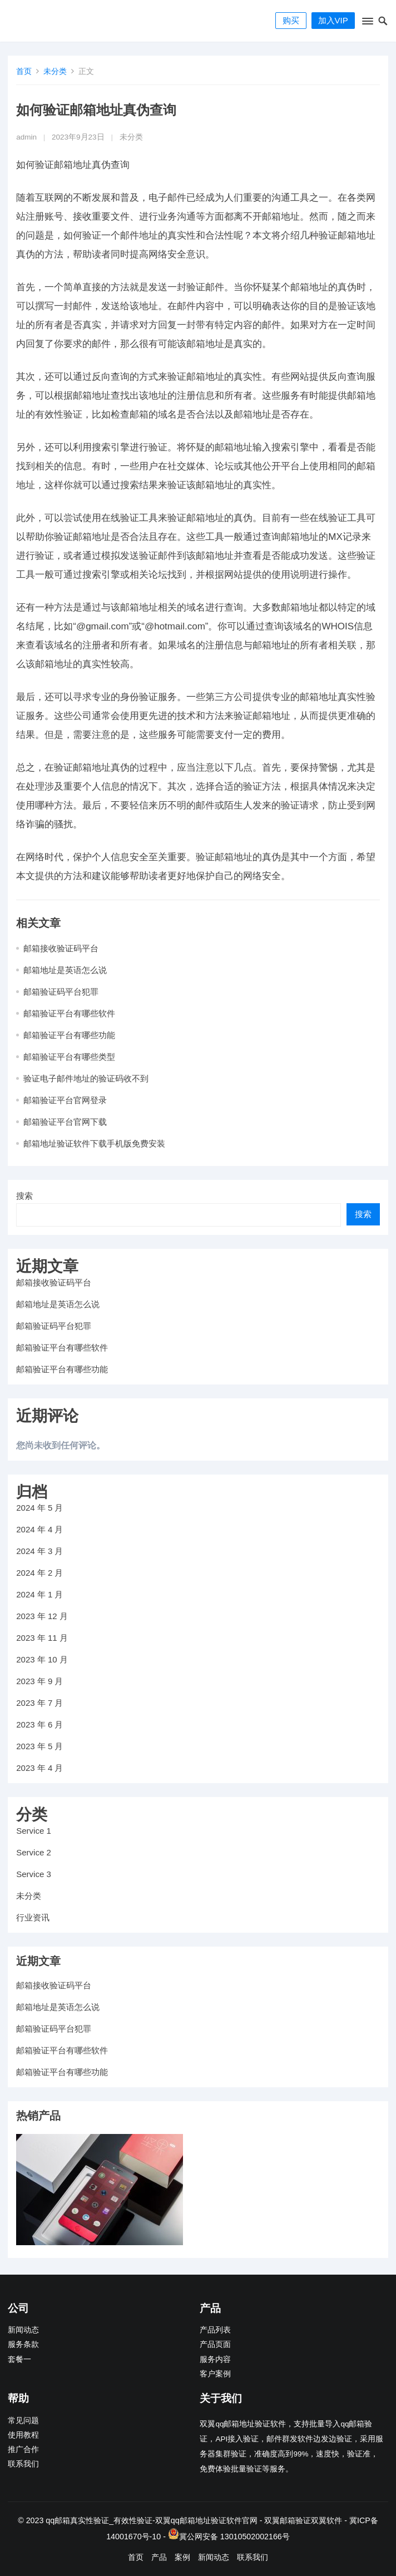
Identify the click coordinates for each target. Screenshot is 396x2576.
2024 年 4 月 (39, 1529)
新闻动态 (23, 2330)
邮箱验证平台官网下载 (65, 1121)
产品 (159, 2557)
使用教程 (23, 2435)
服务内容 (215, 2359)
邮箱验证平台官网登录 (65, 1100)
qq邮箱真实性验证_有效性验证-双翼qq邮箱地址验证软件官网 (151, 2520)
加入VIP (333, 20)
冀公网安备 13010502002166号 (234, 2536)
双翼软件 (326, 2520)
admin (26, 137)
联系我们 (23, 2464)
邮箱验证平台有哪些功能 (69, 1035)
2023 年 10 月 (42, 1659)
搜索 (24, 1195)
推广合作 (23, 2449)
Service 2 (33, 1852)
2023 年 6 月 (39, 1724)
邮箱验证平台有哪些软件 (69, 1013)
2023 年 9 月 (39, 1681)
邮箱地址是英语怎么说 (65, 970)
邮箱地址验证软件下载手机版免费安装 (94, 1143)
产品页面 (215, 2344)
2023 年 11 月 (42, 1637)
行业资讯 (33, 1917)
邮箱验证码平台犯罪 (60, 991)
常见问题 (23, 2420)
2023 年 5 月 (39, 1746)
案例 (182, 2557)
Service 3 (33, 1874)
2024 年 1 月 (39, 1594)
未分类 (55, 71)
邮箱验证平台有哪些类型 (69, 1056)
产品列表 (215, 2330)
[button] (367, 23)
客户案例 (215, 2374)
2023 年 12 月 (42, 1616)
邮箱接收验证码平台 (60, 948)
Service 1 (33, 1830)
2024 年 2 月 (39, 1572)
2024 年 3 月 (39, 1551)
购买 (291, 20)
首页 (24, 71)
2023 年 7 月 (39, 1703)
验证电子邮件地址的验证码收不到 (85, 1078)
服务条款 (23, 2344)
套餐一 (19, 2359)
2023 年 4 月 (39, 1768)
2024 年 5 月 (39, 1507)
